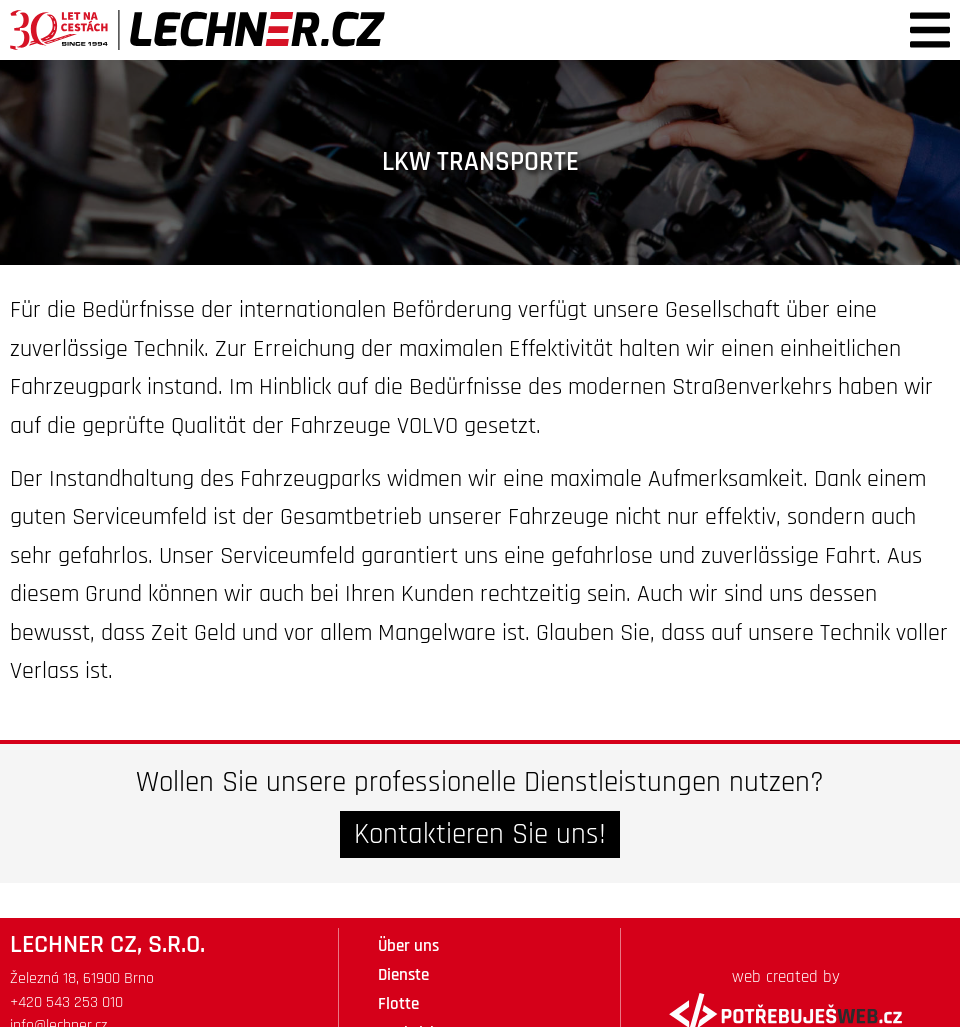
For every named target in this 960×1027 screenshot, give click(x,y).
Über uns (408, 946)
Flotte (398, 1004)
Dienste (403, 975)
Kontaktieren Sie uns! (480, 834)
